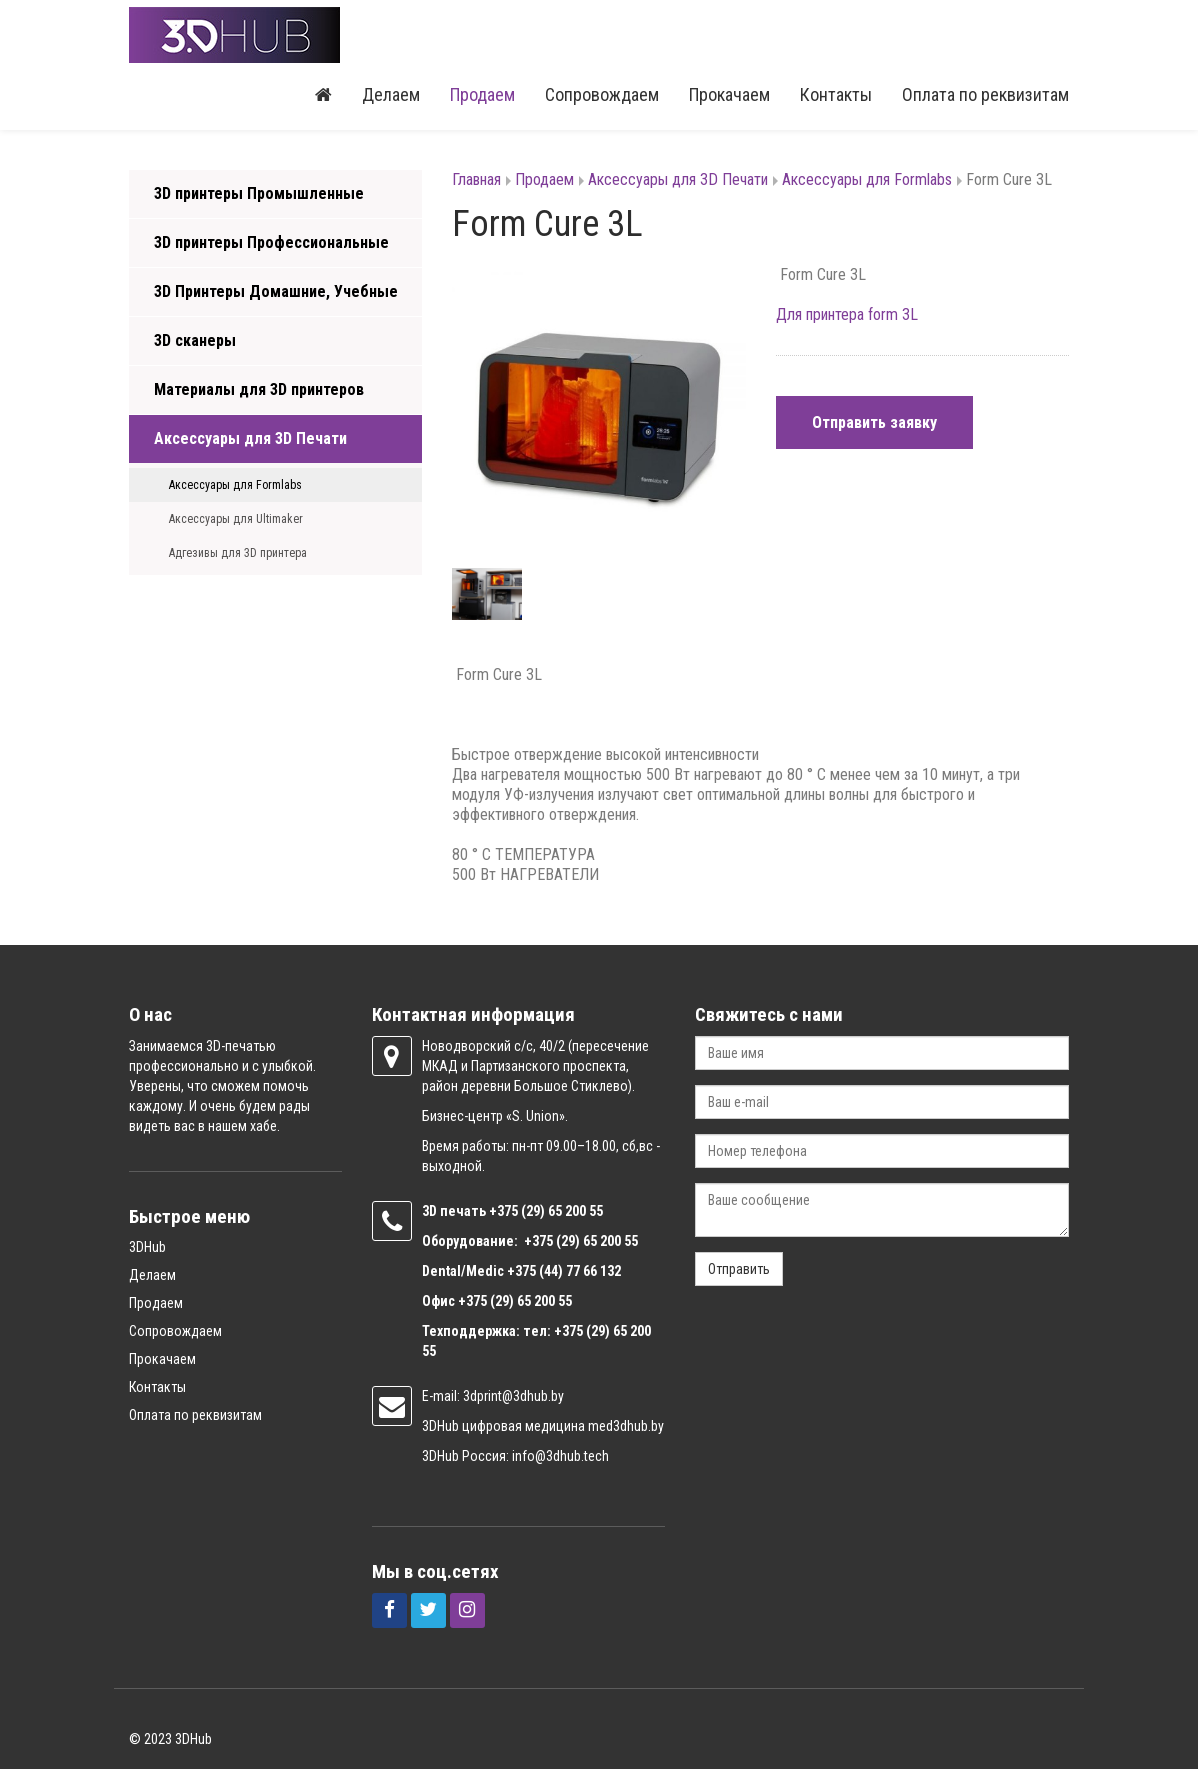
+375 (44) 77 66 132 (564, 1271)
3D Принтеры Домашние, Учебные (276, 291)
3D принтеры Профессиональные (271, 242)
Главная (476, 179)
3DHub (147, 1247)
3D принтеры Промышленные (259, 193)
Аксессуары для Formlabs (235, 485)
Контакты (836, 94)
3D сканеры (195, 340)
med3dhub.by (626, 1426)
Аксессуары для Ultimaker (236, 519)
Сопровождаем (602, 94)
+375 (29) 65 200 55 (515, 1301)
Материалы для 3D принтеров (259, 389)
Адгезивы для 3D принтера (238, 553)
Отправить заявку (874, 422)
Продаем (482, 94)
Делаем (391, 94)
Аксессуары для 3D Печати (250, 438)
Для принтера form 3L (847, 314)
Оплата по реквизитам (985, 94)
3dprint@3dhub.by (513, 1396)
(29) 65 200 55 (562, 1211)
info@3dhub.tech (560, 1456)
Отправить (739, 1269)
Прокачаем (729, 94)
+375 (505, 1211)
